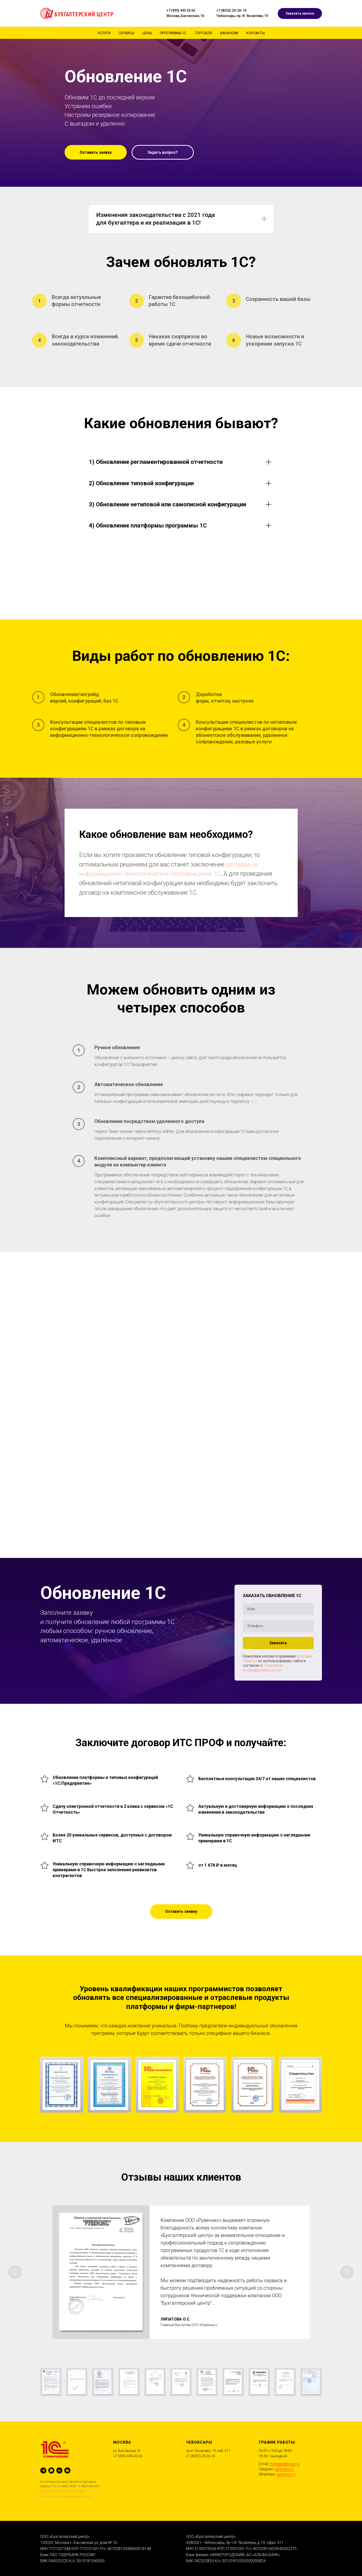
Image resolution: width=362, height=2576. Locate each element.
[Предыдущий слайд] (15, 2272)
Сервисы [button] (126, 33)
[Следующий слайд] (347, 2272)
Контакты (255, 33)
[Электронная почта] (67, 2470)
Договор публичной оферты (63, 2491)
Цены (147, 33)
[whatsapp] (51, 2470)
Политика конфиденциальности (66, 2496)
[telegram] (43, 2470)
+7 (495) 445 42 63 (181, 10)
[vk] (59, 2470)
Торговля (203, 33)
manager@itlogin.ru (285, 2464)
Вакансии (229, 33)
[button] (300, 13)
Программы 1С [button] (173, 33)
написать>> (284, 2469)
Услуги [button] (104, 33)
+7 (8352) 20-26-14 (231, 10)
